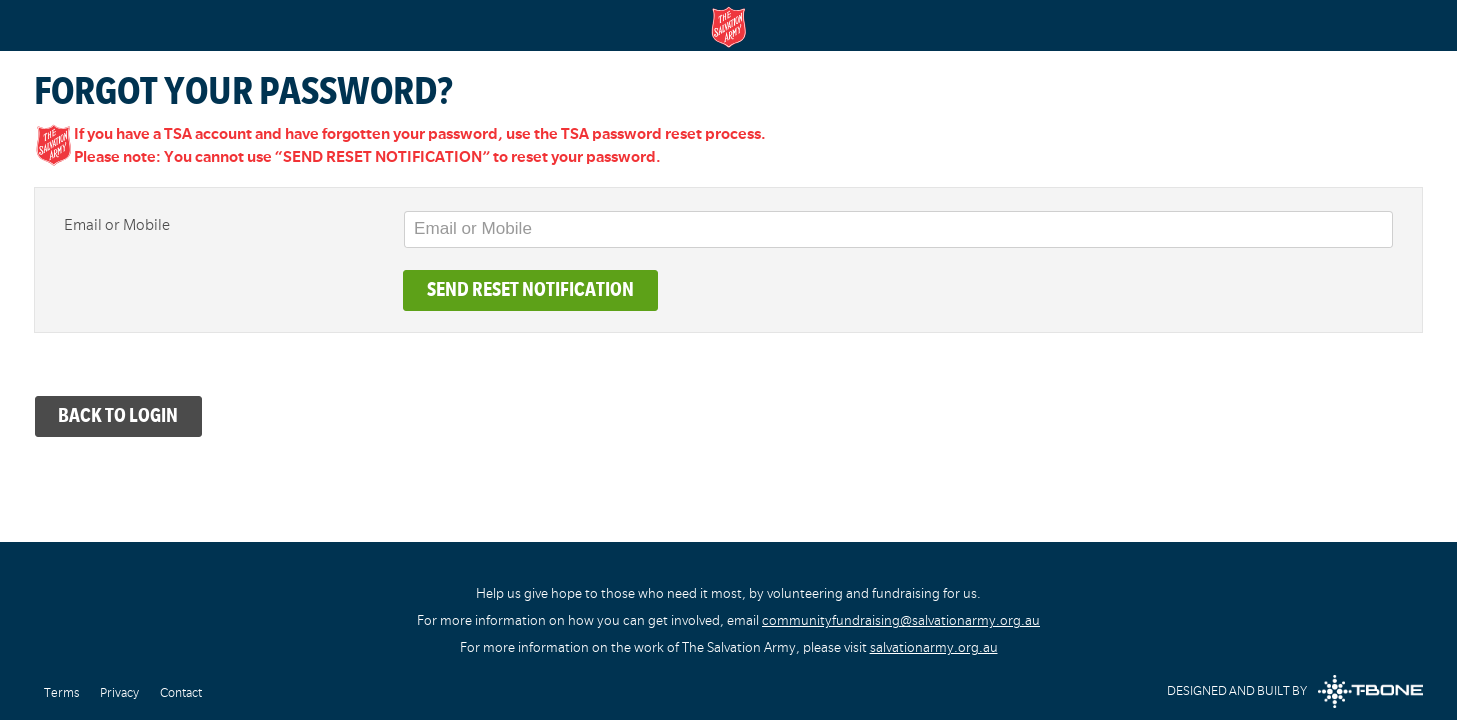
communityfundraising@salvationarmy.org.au (901, 620)
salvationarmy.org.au (934, 647)
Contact (181, 693)
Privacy (119, 693)
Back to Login (118, 415)
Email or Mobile (117, 225)
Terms (61, 693)
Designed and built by (1295, 691)
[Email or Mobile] (899, 229)
